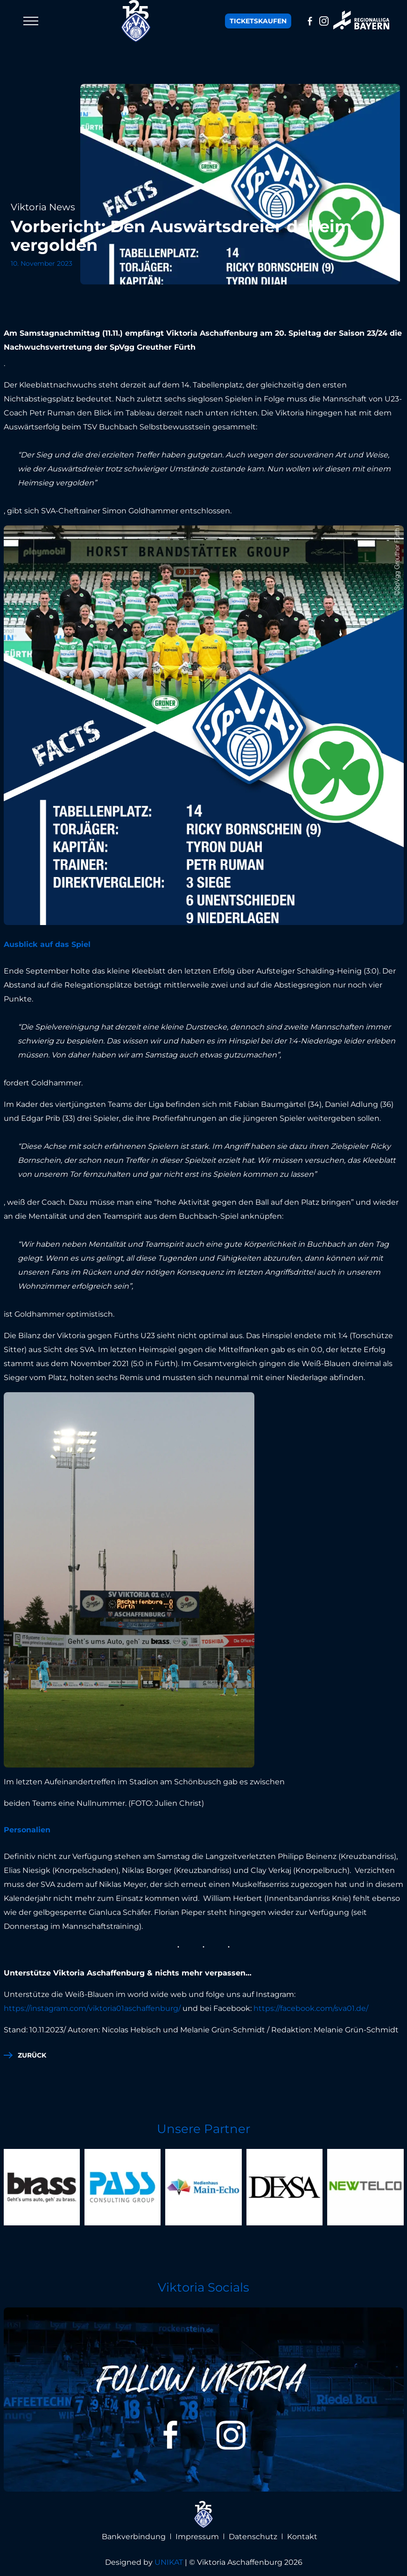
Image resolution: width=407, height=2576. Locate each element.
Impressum (197, 2536)
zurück (32, 2055)
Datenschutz (253, 2536)
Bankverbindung (134, 2536)
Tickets (258, 21)
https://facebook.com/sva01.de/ (311, 2008)
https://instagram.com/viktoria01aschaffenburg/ (92, 2008)
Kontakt (302, 2536)
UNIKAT (168, 2562)
